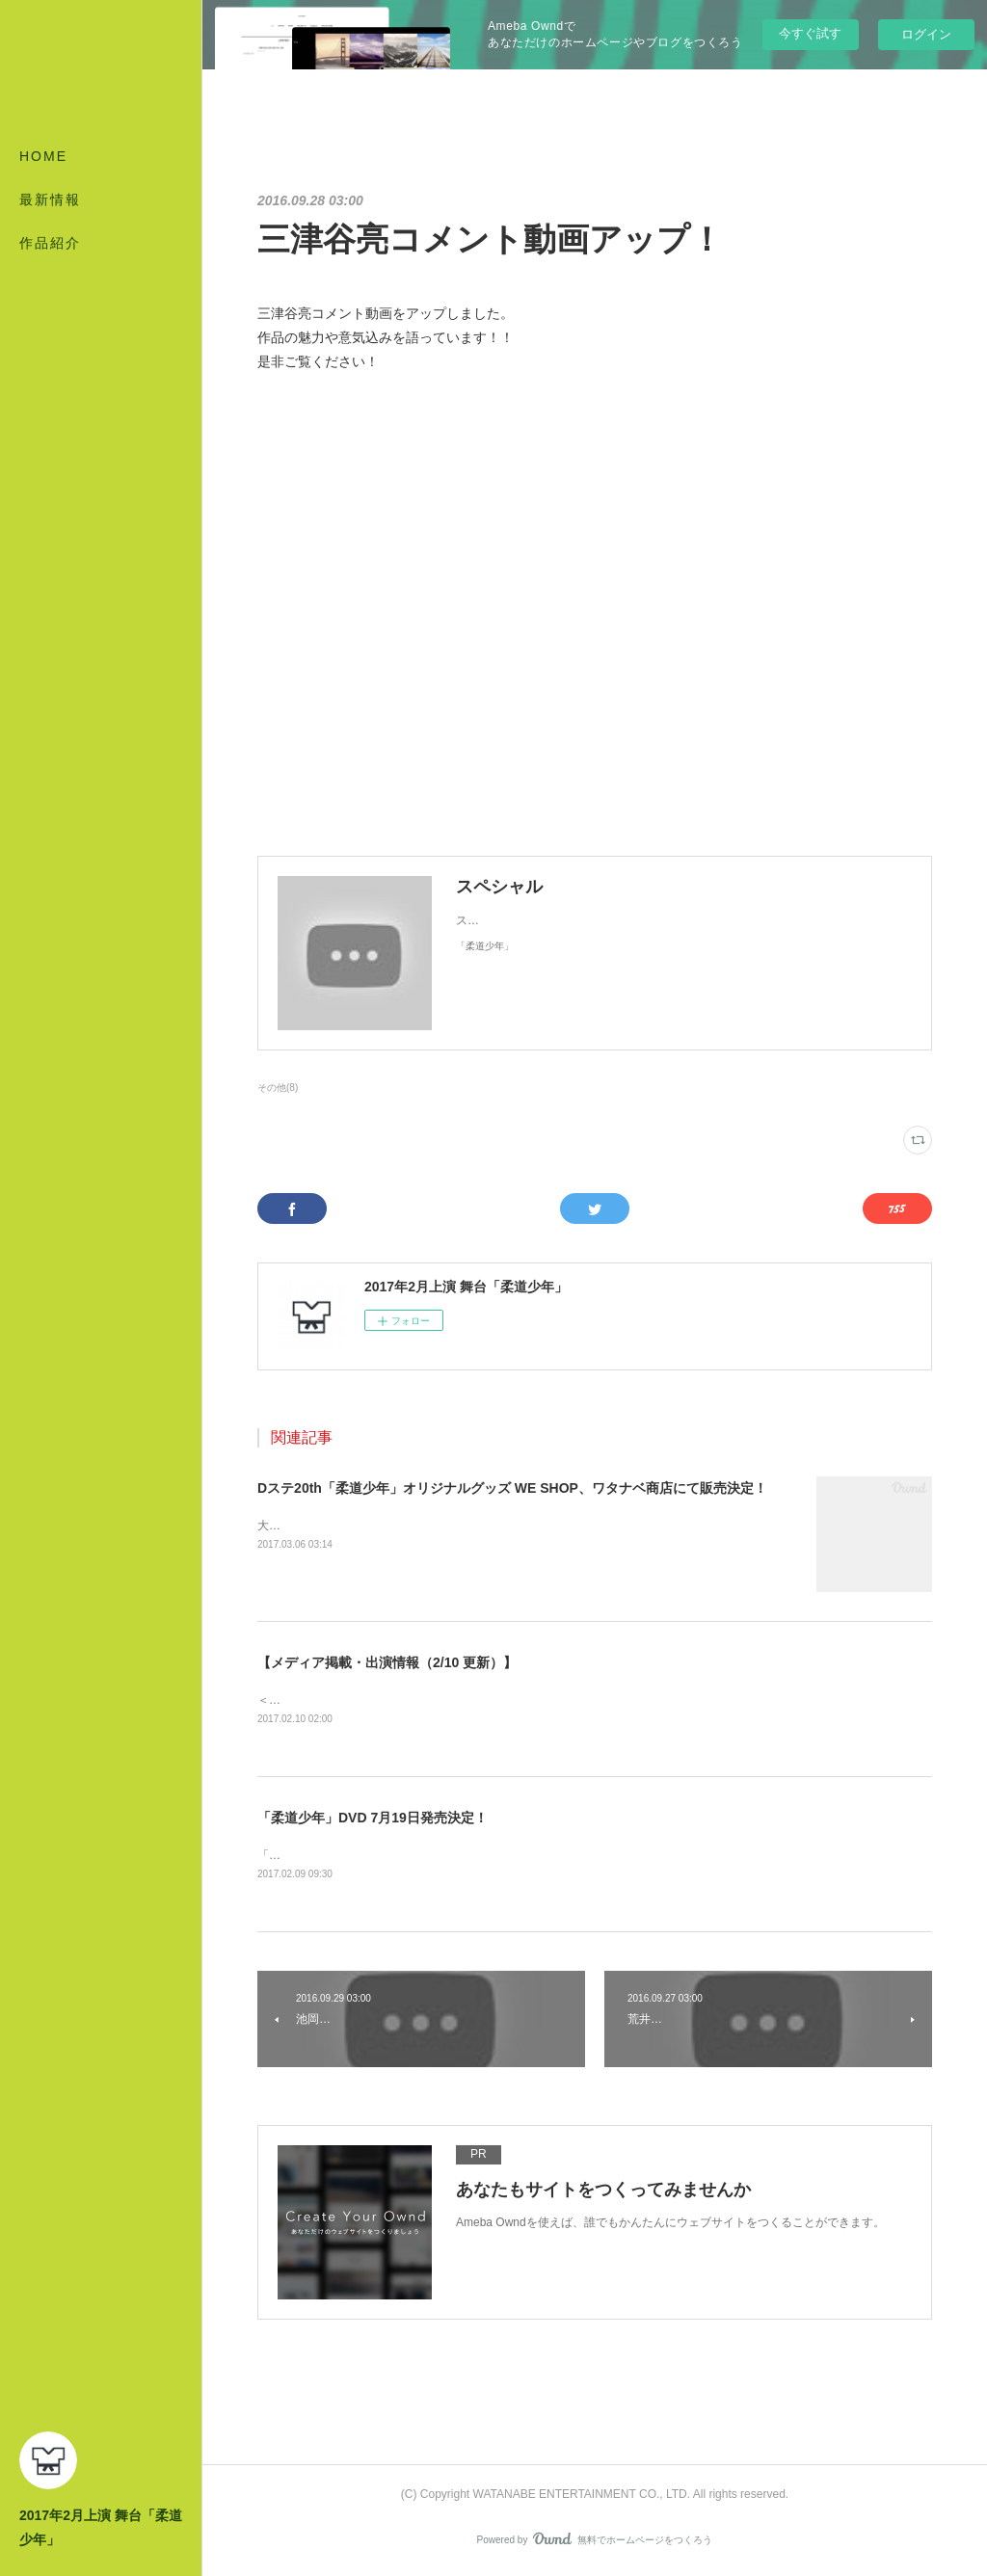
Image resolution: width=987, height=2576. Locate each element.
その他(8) (277, 1087)
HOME (43, 156)
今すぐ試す (810, 33)
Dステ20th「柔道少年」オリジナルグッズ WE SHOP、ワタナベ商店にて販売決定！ (512, 1488)
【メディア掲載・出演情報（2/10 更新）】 (387, 1662)
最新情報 (50, 199)
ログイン (926, 34)
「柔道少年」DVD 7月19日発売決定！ (372, 1819)
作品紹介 (50, 243)
